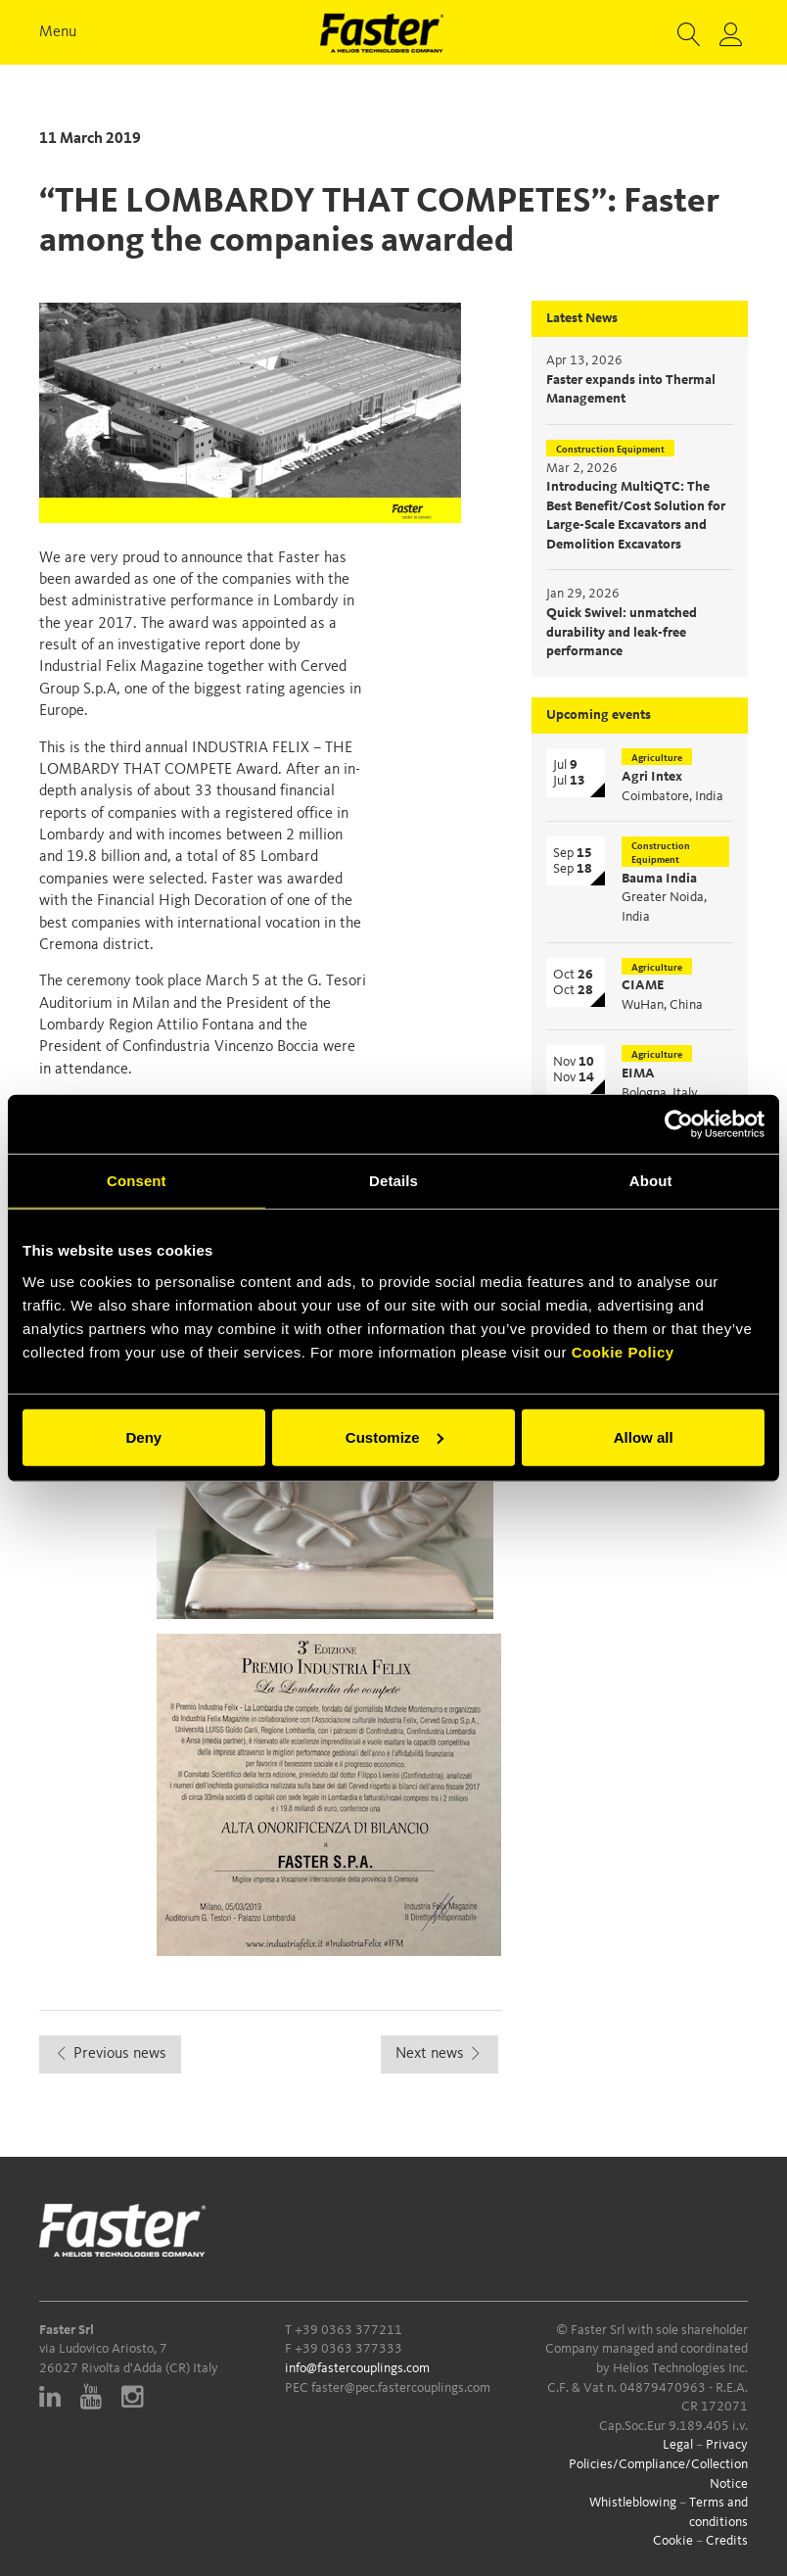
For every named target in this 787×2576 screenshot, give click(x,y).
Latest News (582, 318)
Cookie (673, 2541)
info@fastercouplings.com (357, 2368)
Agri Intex (652, 777)
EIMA (638, 1073)
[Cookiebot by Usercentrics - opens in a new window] (678, 1124)
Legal (678, 2445)
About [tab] (650, 1180)
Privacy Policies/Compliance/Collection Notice (658, 2464)
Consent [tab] (136, 1180)
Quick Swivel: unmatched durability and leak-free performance (621, 632)
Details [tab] (393, 1180)
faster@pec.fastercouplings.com (400, 2388)
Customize (394, 1436)
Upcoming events (598, 715)
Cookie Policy (623, 1351)
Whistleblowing (632, 2502)
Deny (143, 1436)
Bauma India (659, 878)
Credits (727, 2541)
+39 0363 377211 (348, 2330)
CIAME (643, 985)
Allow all (643, 1436)
